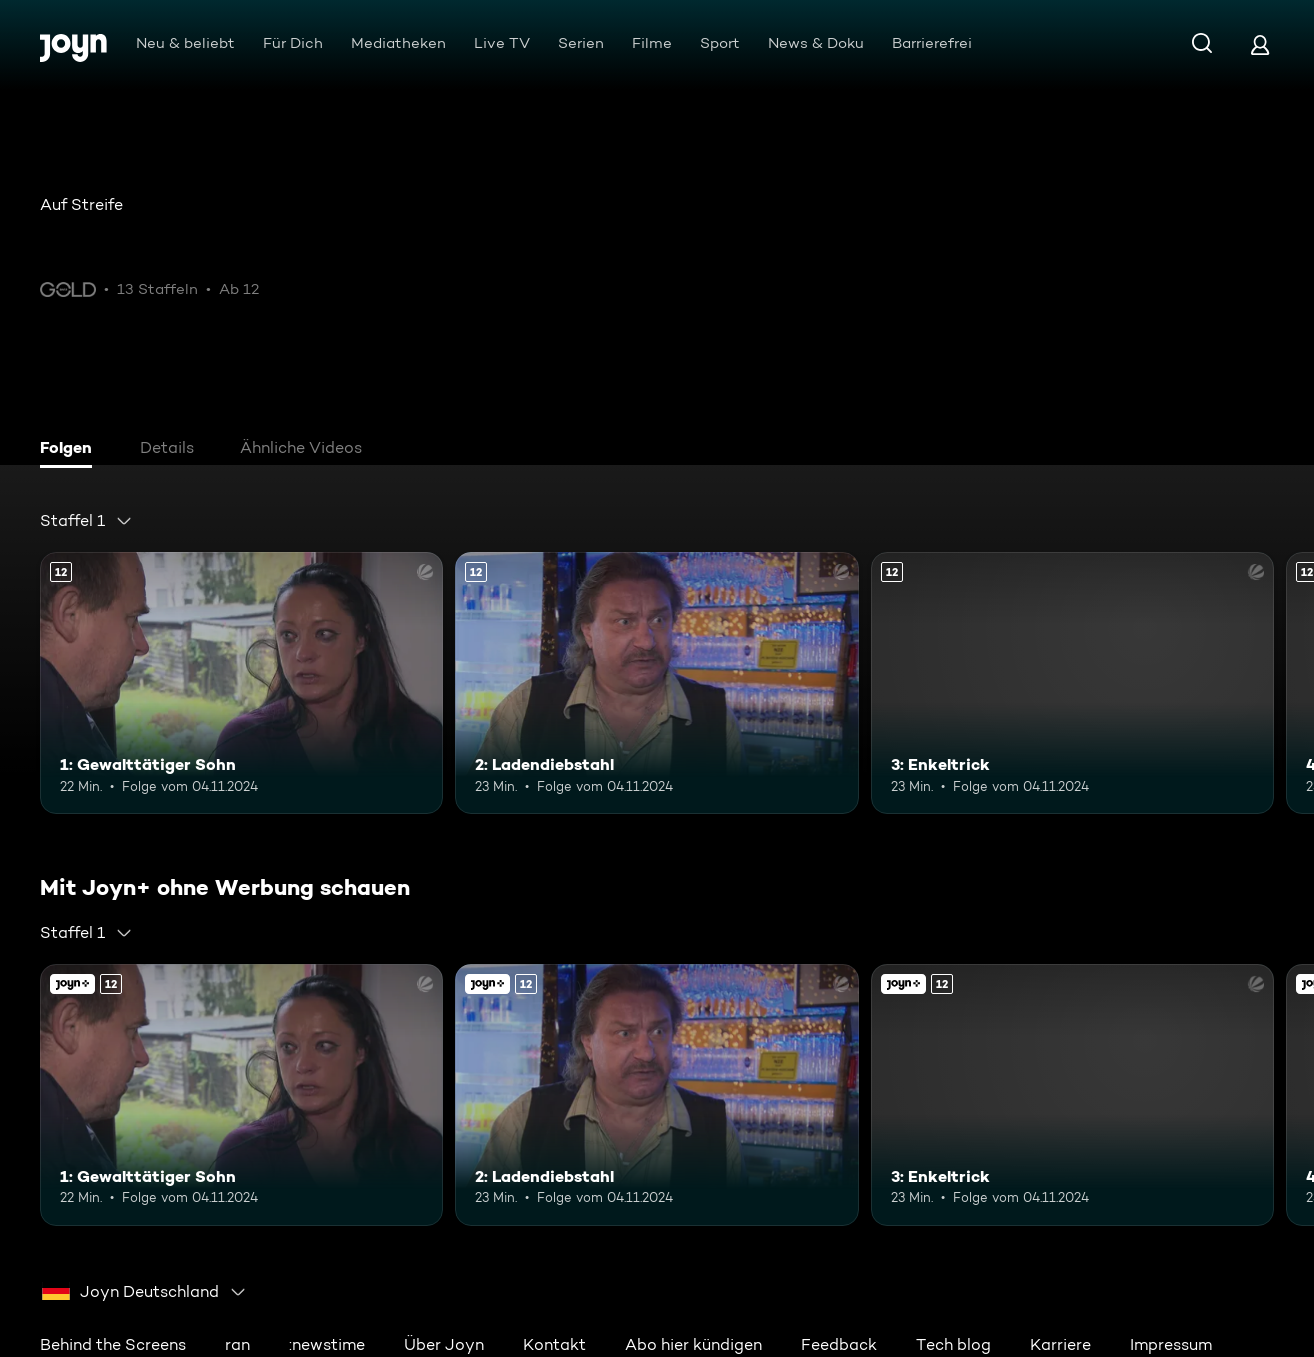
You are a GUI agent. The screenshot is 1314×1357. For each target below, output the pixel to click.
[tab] (71, 450)
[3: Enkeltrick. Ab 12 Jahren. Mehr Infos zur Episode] (1072, 683)
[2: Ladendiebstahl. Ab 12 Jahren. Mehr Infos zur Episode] (656, 683)
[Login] (1260, 44)
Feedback (839, 1344)
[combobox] (86, 521)
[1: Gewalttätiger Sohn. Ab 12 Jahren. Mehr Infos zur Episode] (241, 683)
